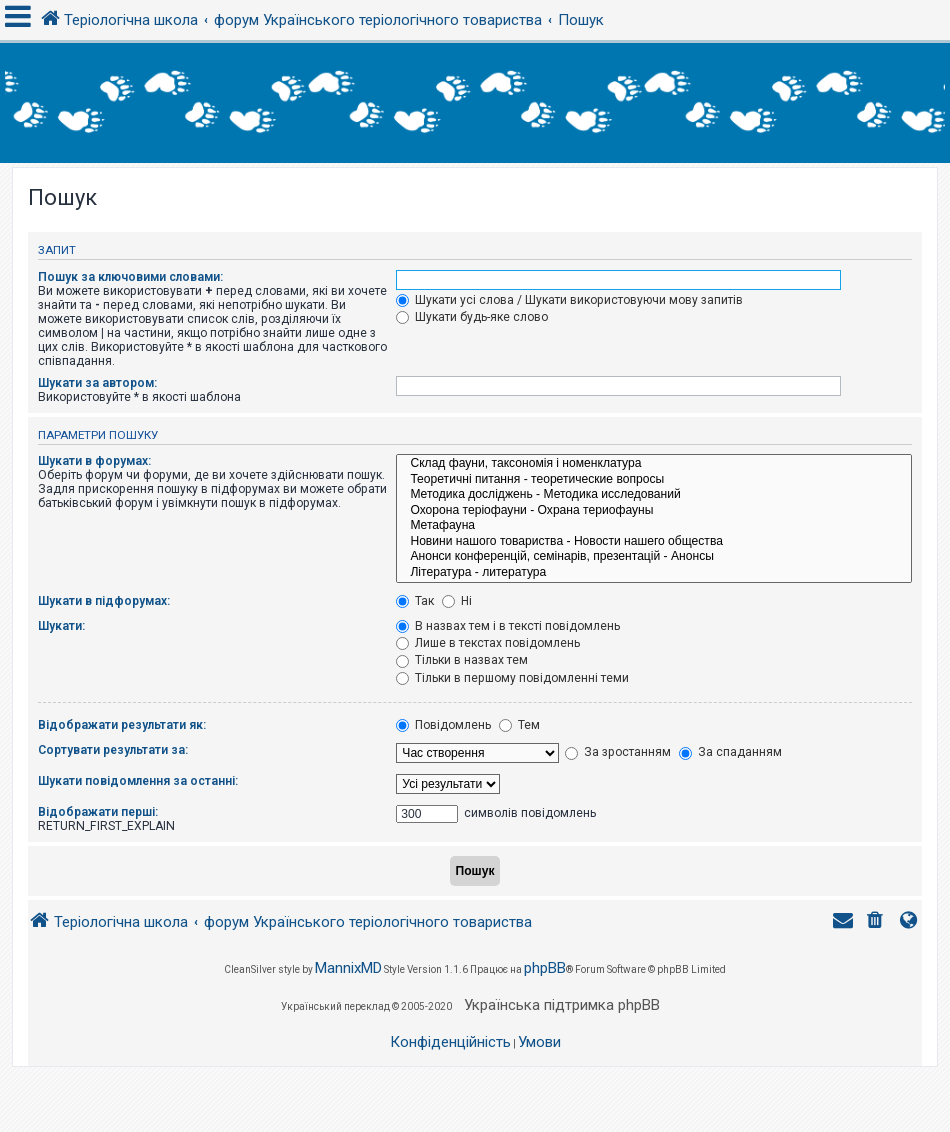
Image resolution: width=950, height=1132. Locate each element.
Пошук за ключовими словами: (130, 277)
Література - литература (654, 573)
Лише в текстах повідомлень (488, 643)
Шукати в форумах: (94, 461)
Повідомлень (443, 725)
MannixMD (348, 968)
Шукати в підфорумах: (104, 601)
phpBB (545, 968)
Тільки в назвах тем (462, 660)
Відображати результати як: (122, 725)
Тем (519, 725)
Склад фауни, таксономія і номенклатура (654, 464)
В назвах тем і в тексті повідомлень (508, 626)
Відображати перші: (98, 812)
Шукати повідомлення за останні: (138, 781)
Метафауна (654, 526)
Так (415, 601)
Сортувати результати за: (113, 750)
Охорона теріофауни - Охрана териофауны (654, 511)
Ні (457, 601)
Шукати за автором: (97, 383)
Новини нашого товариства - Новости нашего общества (654, 542)
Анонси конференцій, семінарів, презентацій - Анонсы (654, 557)
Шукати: (61, 626)
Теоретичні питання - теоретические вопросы (654, 480)
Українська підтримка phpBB (562, 1005)
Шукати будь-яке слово (472, 317)
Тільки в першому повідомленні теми (512, 678)
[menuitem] (877, 922)
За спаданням (730, 752)
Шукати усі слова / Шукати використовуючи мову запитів (569, 300)
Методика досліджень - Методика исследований (654, 495)
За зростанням (618, 752)
